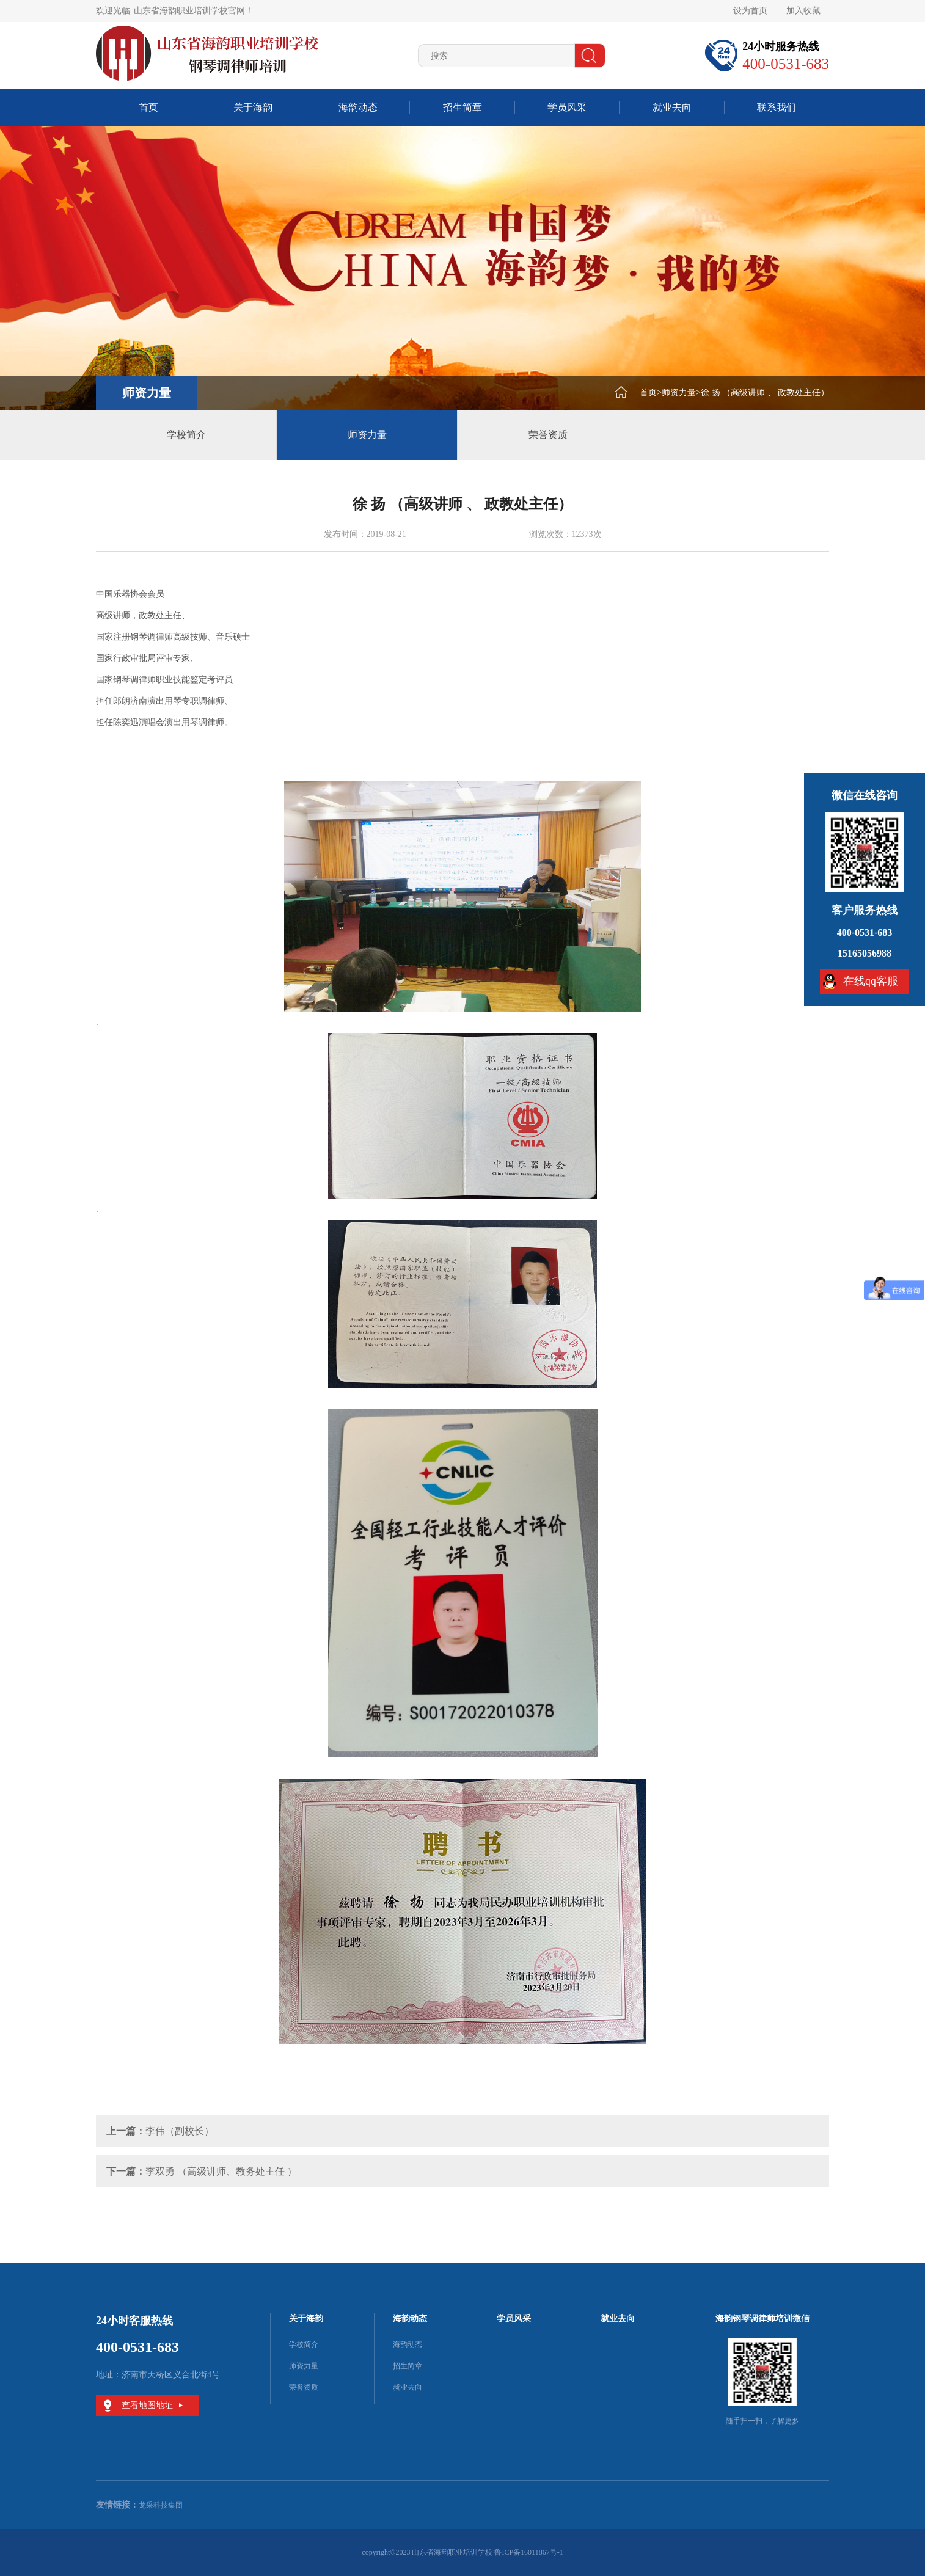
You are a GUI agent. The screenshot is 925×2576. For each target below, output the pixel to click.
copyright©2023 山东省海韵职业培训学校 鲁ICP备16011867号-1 (462, 2552)
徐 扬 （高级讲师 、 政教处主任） (765, 392)
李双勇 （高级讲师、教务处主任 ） (221, 2171)
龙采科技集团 (161, 2505)
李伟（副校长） (179, 2131)
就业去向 (672, 107)
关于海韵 (252, 107)
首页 (148, 107)
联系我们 (776, 107)
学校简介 (186, 434)
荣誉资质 (548, 434)
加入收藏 (803, 10)
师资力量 (679, 392)
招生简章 (462, 107)
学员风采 (567, 107)
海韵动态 (358, 107)
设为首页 (750, 10)
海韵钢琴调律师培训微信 (762, 2318)
